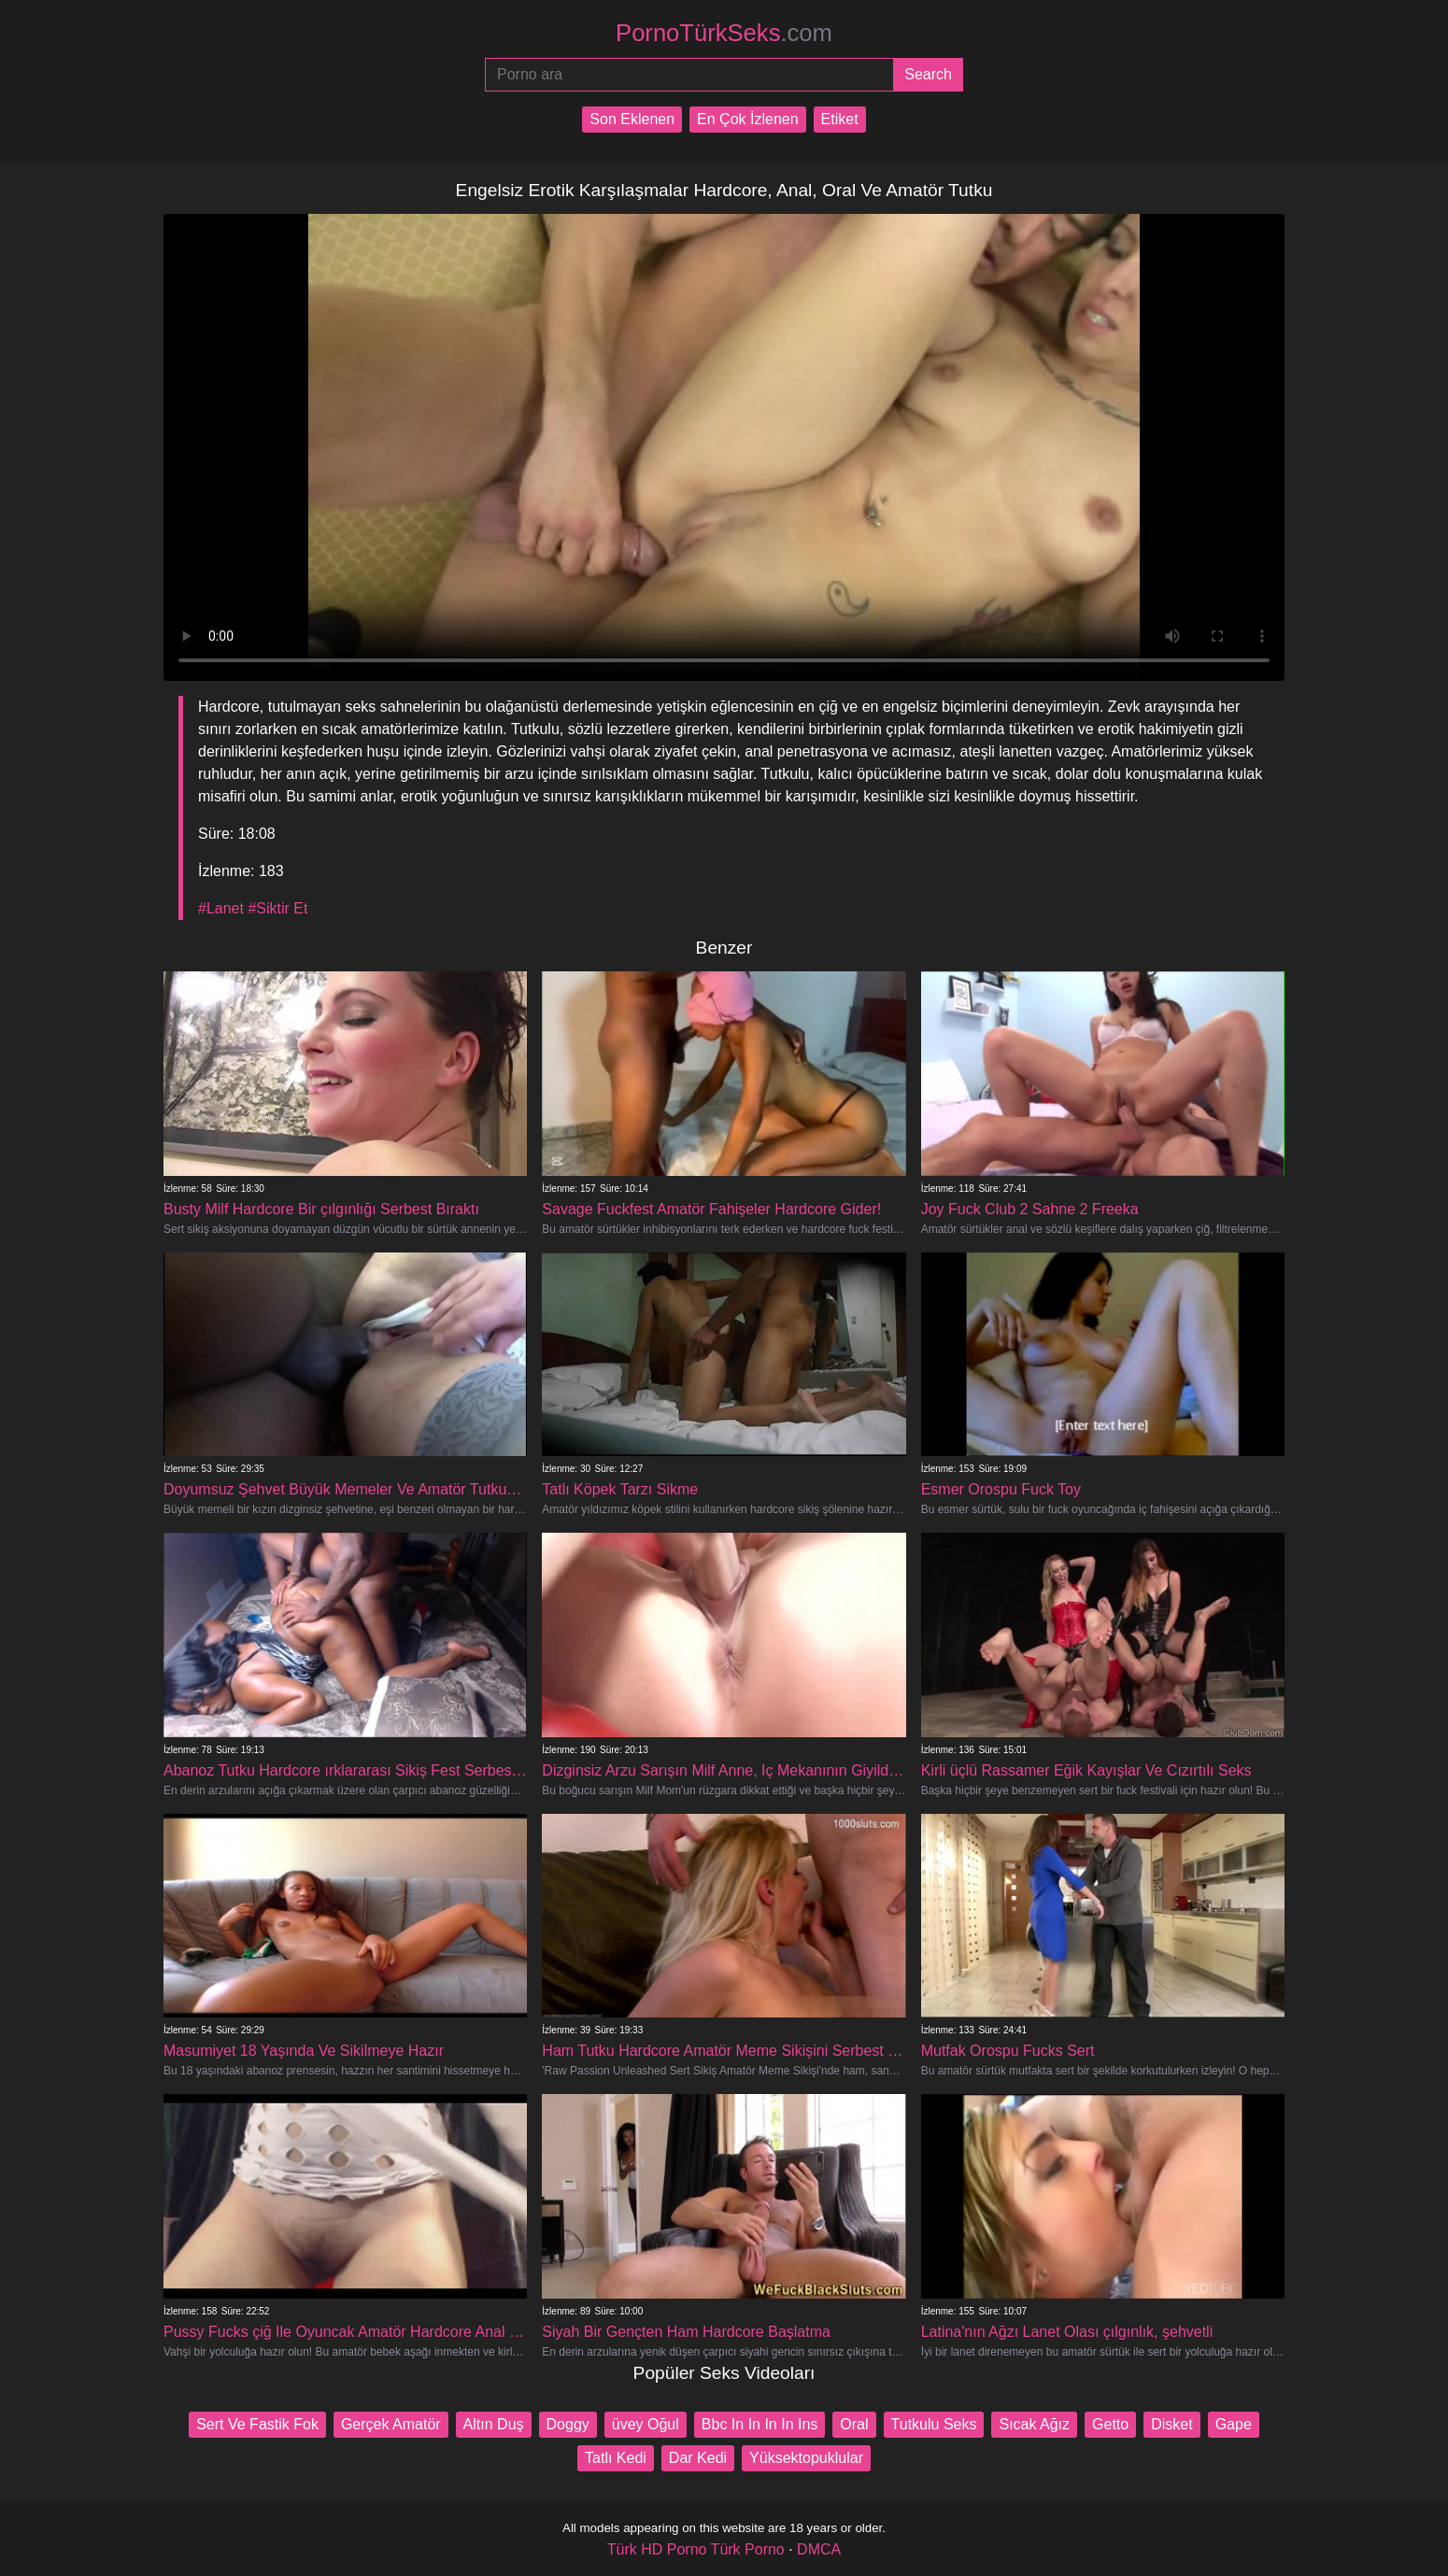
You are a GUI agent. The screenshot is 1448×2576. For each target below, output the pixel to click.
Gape (1233, 2424)
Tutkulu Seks (934, 2424)
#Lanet (221, 908)
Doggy (568, 2424)
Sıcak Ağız (1034, 2424)
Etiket (840, 119)
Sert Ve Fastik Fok (257, 2424)
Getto (1110, 2424)
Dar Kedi (698, 2458)
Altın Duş (493, 2424)
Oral (854, 2424)
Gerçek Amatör (391, 2424)
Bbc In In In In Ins (760, 2424)
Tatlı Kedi (615, 2458)
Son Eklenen (631, 119)
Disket (1171, 2424)
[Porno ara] (689, 75)
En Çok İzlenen (748, 119)
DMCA (819, 2549)
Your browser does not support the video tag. (724, 447)
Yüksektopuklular (806, 2458)
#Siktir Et (277, 908)
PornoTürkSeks (724, 33)
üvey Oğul (645, 2424)
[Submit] (928, 75)
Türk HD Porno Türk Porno (696, 2549)
